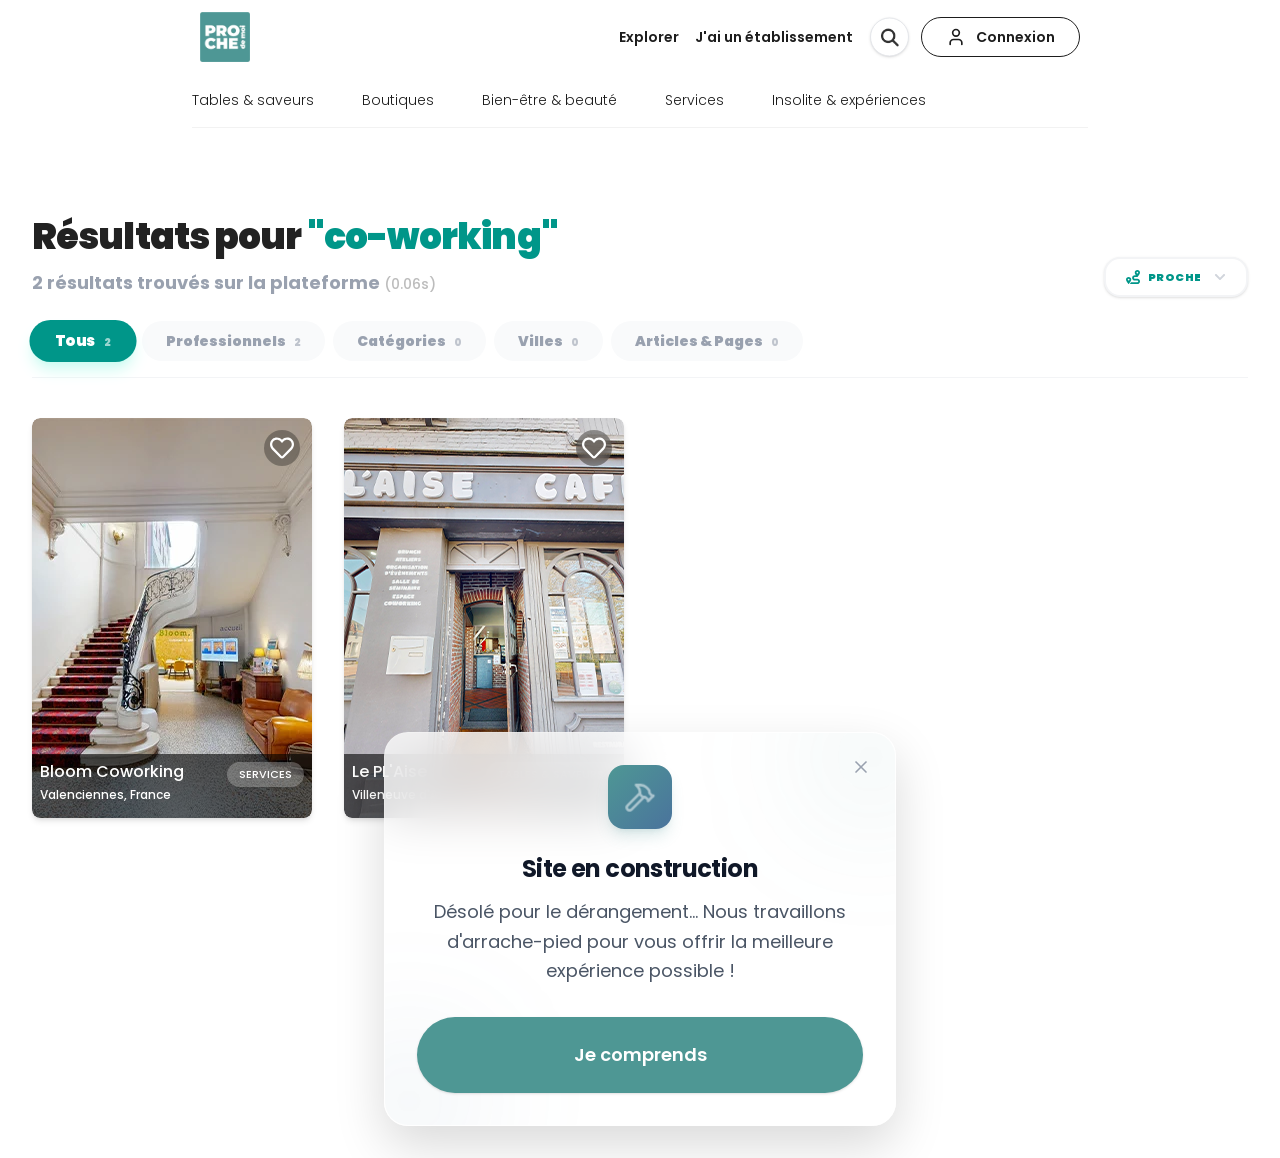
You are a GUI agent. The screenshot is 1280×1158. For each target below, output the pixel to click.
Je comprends (640, 1054)
